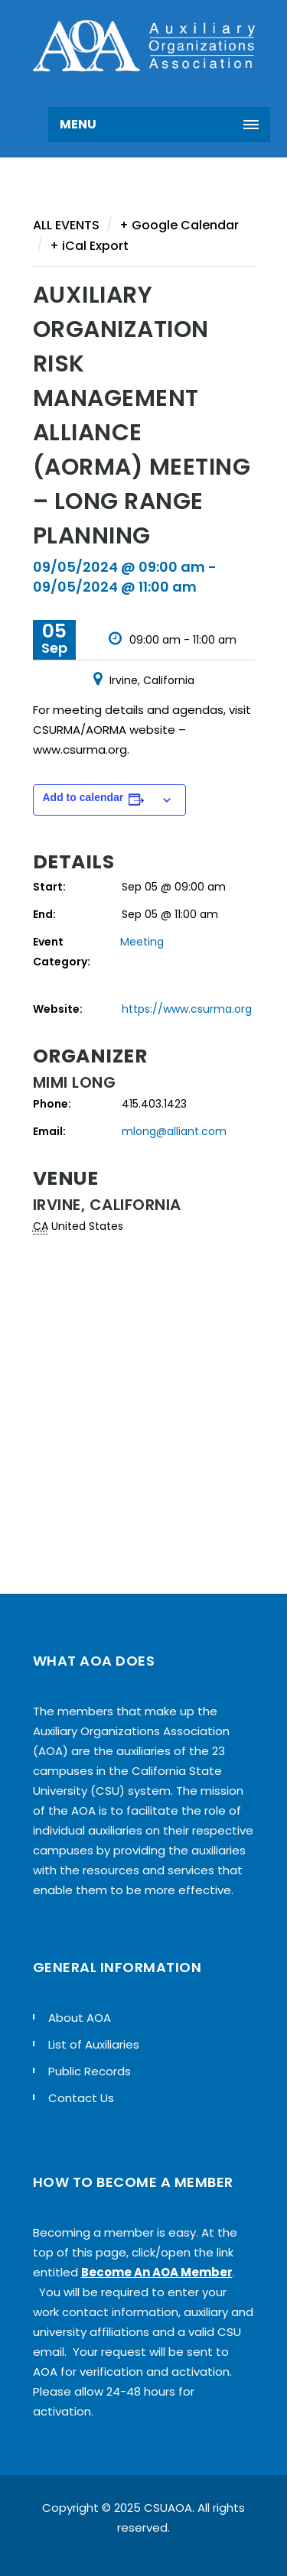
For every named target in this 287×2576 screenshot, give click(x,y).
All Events (66, 225)
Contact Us (81, 2098)
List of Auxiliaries (93, 2044)
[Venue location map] (144, 1392)
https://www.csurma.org (187, 1009)
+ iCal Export (89, 246)
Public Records (89, 2071)
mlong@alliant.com (174, 1131)
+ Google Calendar (179, 225)
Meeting (142, 941)
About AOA (79, 2018)
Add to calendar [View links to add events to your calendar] (83, 797)
